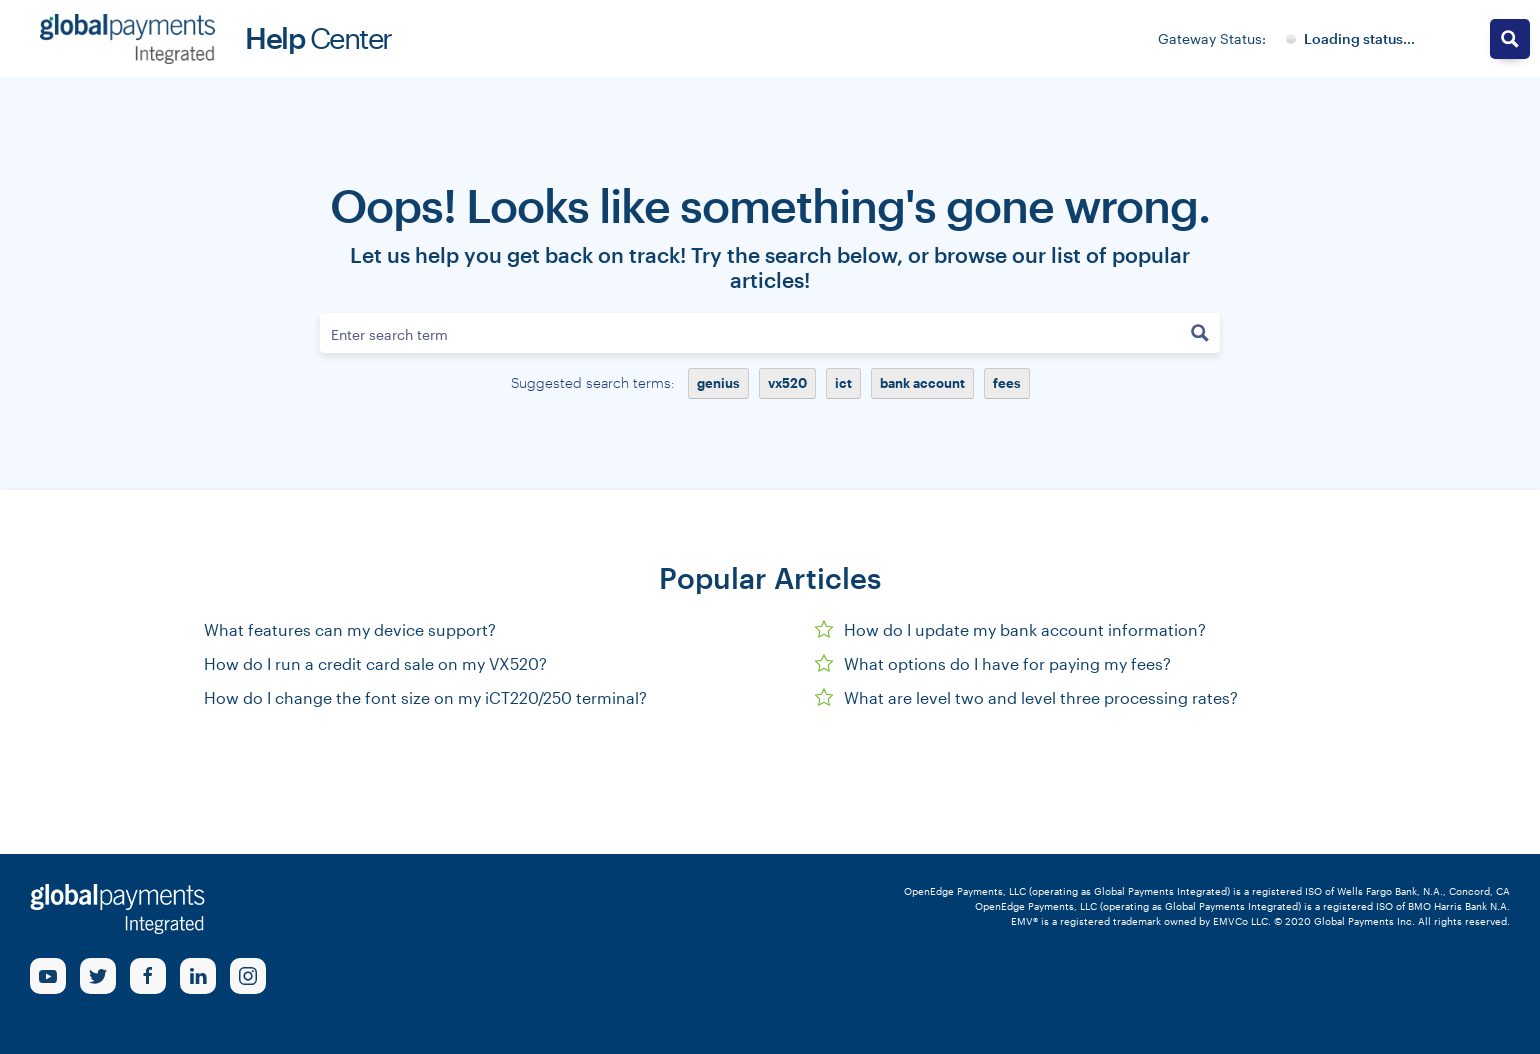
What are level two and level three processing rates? (1026, 697)
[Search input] (751, 333)
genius (718, 383)
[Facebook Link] (148, 976)
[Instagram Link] (248, 976)
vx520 (787, 383)
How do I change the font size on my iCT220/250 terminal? (425, 697)
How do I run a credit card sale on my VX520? (375, 663)
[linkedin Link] (198, 976)
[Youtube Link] (48, 976)
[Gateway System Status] (1350, 39)
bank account (922, 383)
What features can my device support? (350, 629)
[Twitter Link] (98, 976)
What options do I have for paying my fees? (992, 663)
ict (843, 383)
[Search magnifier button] (1200, 333)
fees (1007, 383)
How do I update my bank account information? (1010, 629)
